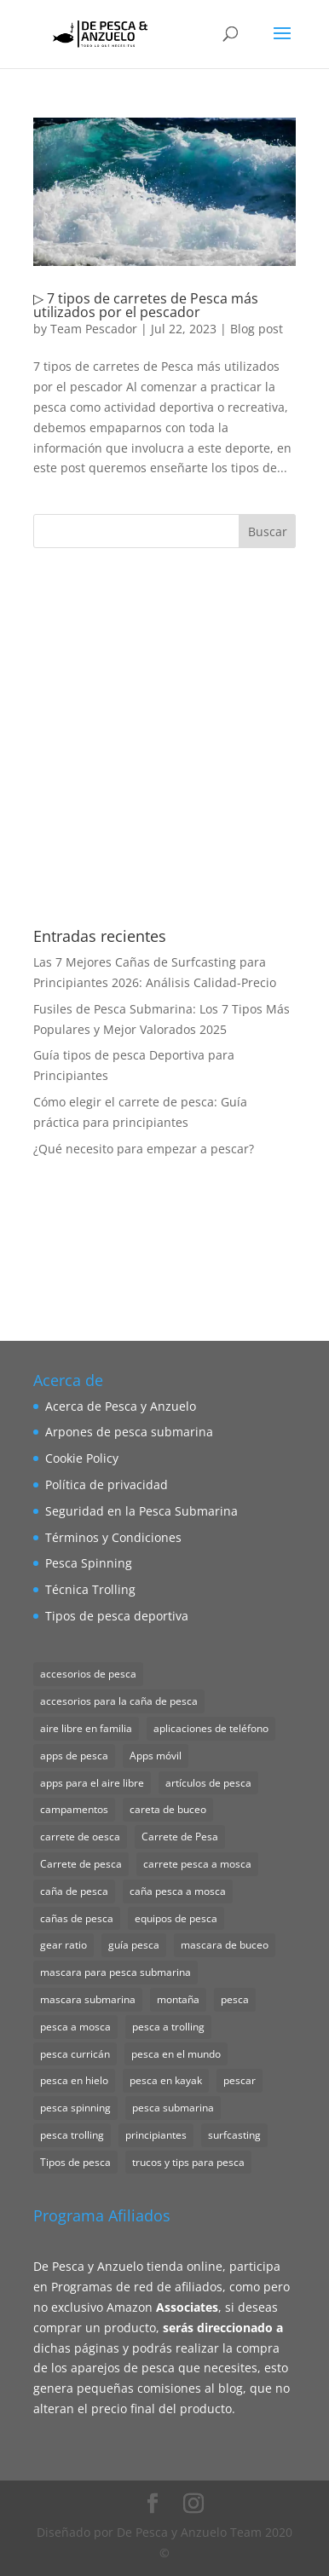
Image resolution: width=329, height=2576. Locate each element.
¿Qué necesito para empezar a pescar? (143, 1149)
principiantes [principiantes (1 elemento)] (156, 2135)
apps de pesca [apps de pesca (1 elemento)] (74, 1755)
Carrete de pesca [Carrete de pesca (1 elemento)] (81, 1864)
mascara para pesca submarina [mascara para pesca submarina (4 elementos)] (115, 1972)
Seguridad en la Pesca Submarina (141, 1511)
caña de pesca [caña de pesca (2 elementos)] (74, 1891)
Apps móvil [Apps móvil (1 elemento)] (156, 1755)
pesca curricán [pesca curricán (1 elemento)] (75, 2054)
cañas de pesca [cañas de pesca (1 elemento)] (76, 1918)
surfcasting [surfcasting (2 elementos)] (234, 2135)
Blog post (256, 329)
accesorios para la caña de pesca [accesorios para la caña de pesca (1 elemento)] (119, 1701)
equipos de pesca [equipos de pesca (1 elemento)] (176, 1918)
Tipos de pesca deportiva (116, 1616)
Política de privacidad (106, 1484)
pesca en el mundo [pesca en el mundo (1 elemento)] (176, 2054)
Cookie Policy (81, 1458)
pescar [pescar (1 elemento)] (239, 2080)
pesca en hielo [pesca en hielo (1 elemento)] (74, 2080)
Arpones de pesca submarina (129, 1432)
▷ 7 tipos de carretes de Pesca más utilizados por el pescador (145, 305)
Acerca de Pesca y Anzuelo (120, 1406)
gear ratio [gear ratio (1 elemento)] (63, 1945)
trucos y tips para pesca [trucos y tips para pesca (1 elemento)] (188, 2162)
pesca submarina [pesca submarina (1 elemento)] (173, 2107)
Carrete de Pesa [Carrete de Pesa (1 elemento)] (179, 1836)
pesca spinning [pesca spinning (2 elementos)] (75, 2107)
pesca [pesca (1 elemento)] (235, 1999)
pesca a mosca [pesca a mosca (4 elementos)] (75, 2026)
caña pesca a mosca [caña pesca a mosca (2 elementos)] (178, 1891)
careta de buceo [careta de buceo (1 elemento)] (168, 1809)
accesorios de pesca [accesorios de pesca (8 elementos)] (88, 1673)
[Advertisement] (164, 738)
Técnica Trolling (90, 1589)
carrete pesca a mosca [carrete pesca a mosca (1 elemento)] (197, 1864)
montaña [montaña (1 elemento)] (178, 1999)
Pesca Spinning (88, 1563)
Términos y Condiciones (113, 1537)
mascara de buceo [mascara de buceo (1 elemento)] (224, 1945)
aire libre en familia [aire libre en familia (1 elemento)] (86, 1728)
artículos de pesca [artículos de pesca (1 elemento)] (208, 1783)
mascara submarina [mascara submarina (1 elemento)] (88, 1999)
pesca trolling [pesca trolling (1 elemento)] (72, 2135)
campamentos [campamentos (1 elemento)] (74, 1809)
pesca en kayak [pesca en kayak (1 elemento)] (166, 2080)
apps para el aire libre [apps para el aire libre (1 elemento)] (92, 1783)
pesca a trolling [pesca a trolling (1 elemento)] (168, 2026)
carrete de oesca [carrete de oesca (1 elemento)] (80, 1836)
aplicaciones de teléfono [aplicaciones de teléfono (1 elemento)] (210, 1728)
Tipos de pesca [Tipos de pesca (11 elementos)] (75, 2162)
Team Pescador (93, 329)
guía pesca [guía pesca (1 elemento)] (133, 1945)
